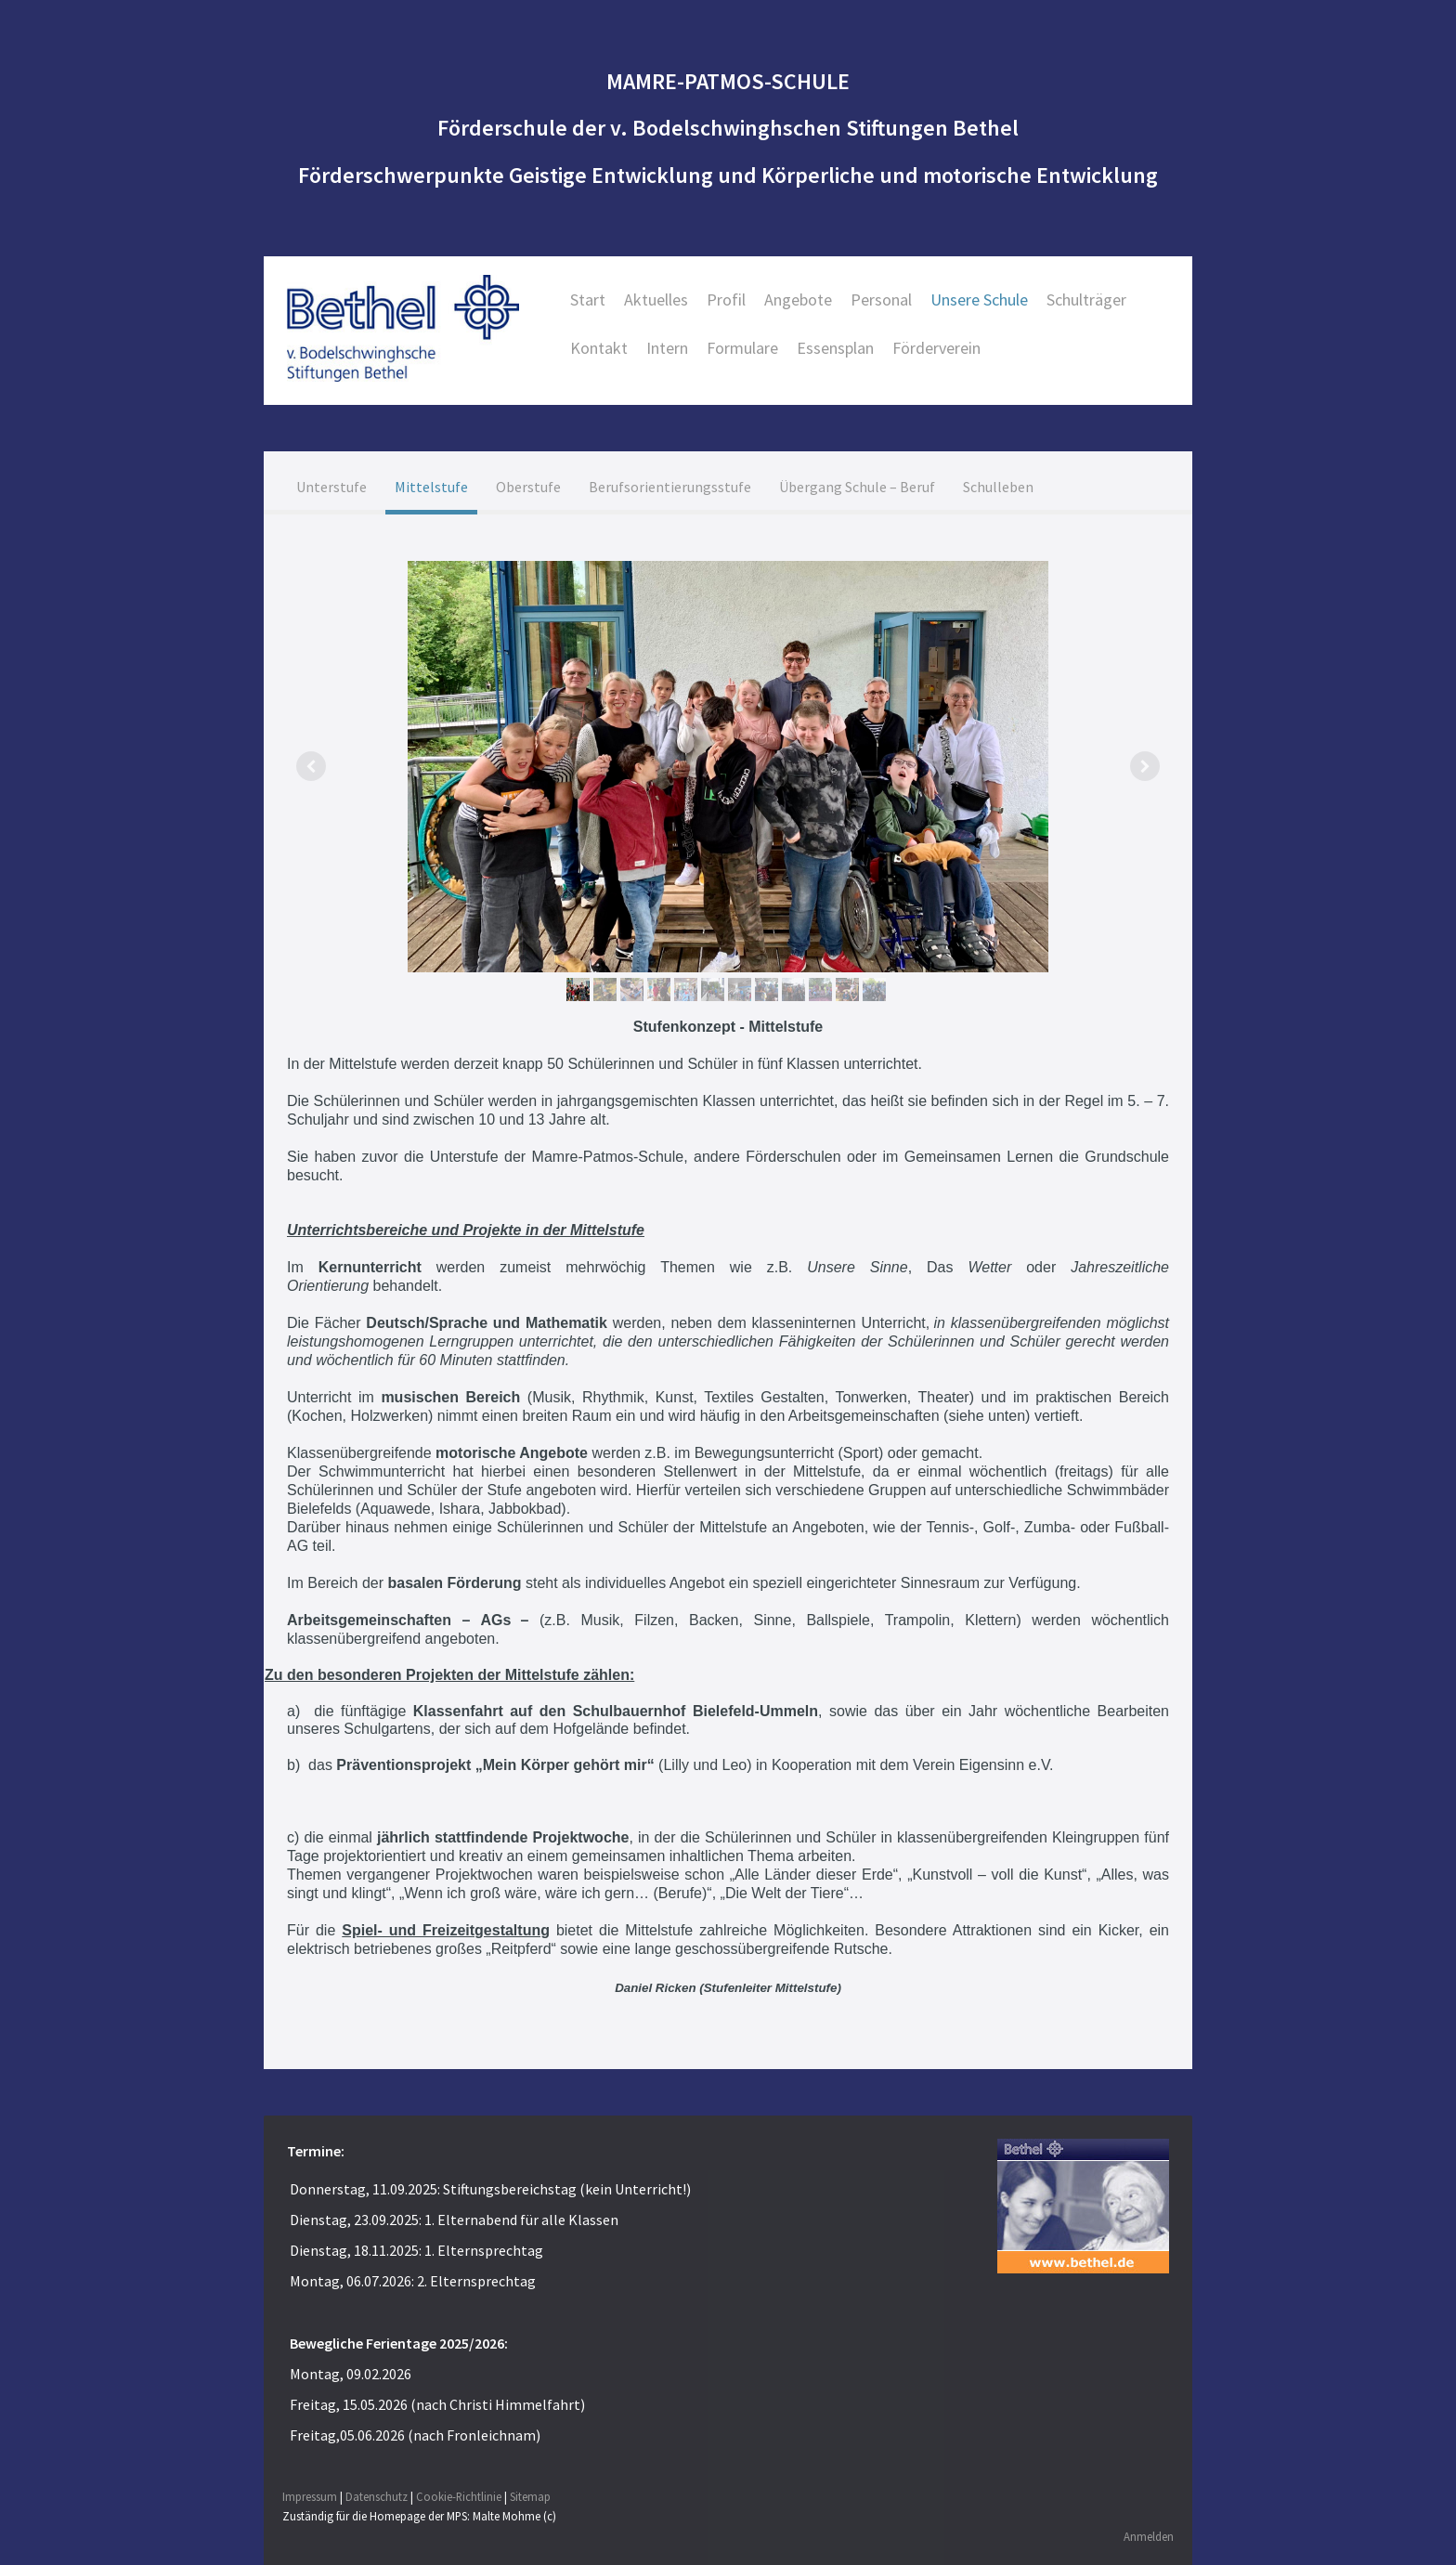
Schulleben (998, 486)
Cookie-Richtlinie (458, 2495)
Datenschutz (376, 2495)
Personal (881, 299)
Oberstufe (528, 486)
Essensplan (835, 347)
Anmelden (1149, 2536)
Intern (667, 347)
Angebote (798, 299)
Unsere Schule (979, 299)
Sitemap (530, 2495)
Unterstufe (331, 486)
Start (587, 299)
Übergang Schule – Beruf (857, 486)
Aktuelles (656, 299)
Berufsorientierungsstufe (670, 486)
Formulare (742, 347)
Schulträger (1086, 299)
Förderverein (936, 347)
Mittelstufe (431, 486)
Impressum (309, 2495)
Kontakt (599, 347)
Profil (726, 299)
